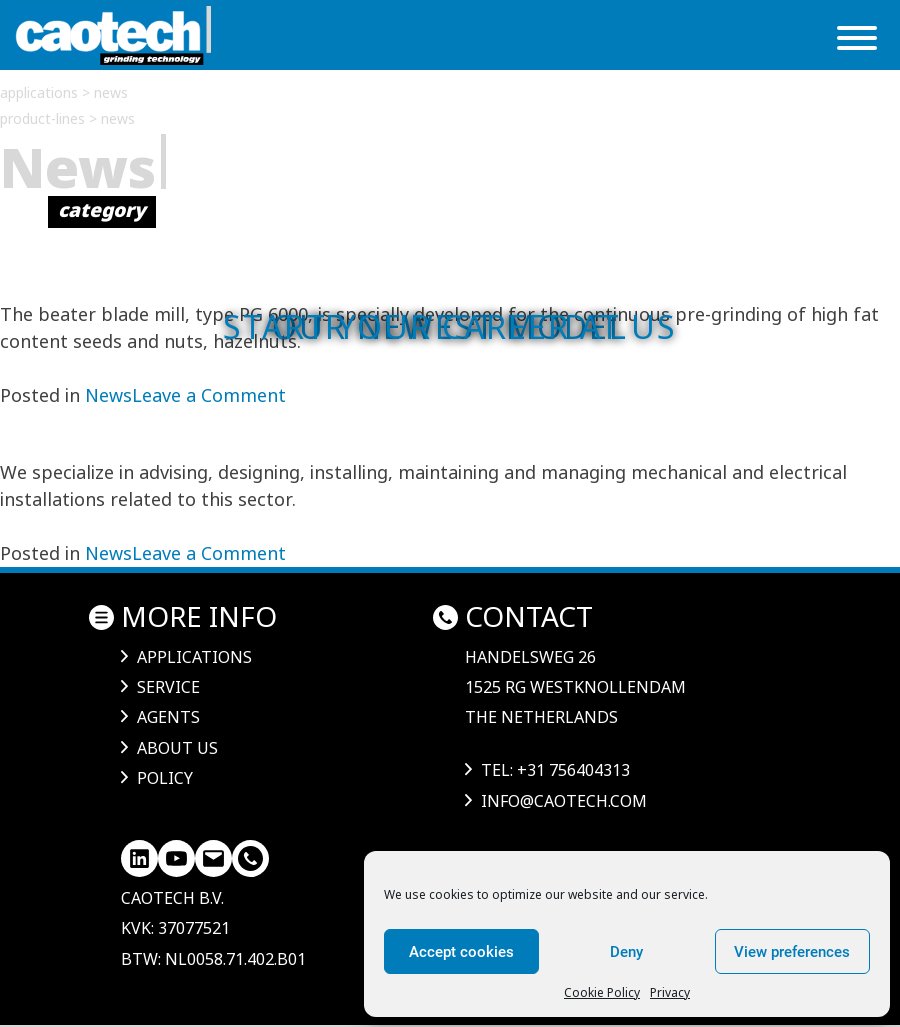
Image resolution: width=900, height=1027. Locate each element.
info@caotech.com (564, 801)
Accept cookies (461, 952)
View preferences (792, 952)
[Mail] (213, 858)
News (108, 395)
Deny (626, 952)
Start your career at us (450, 326)
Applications (194, 657)
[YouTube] (176, 858)
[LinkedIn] (139, 858)
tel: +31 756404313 (555, 770)
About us (177, 748)
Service (168, 687)
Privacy (670, 992)
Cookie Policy (602, 992)
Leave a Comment (209, 395)
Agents (168, 717)
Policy (165, 778)
